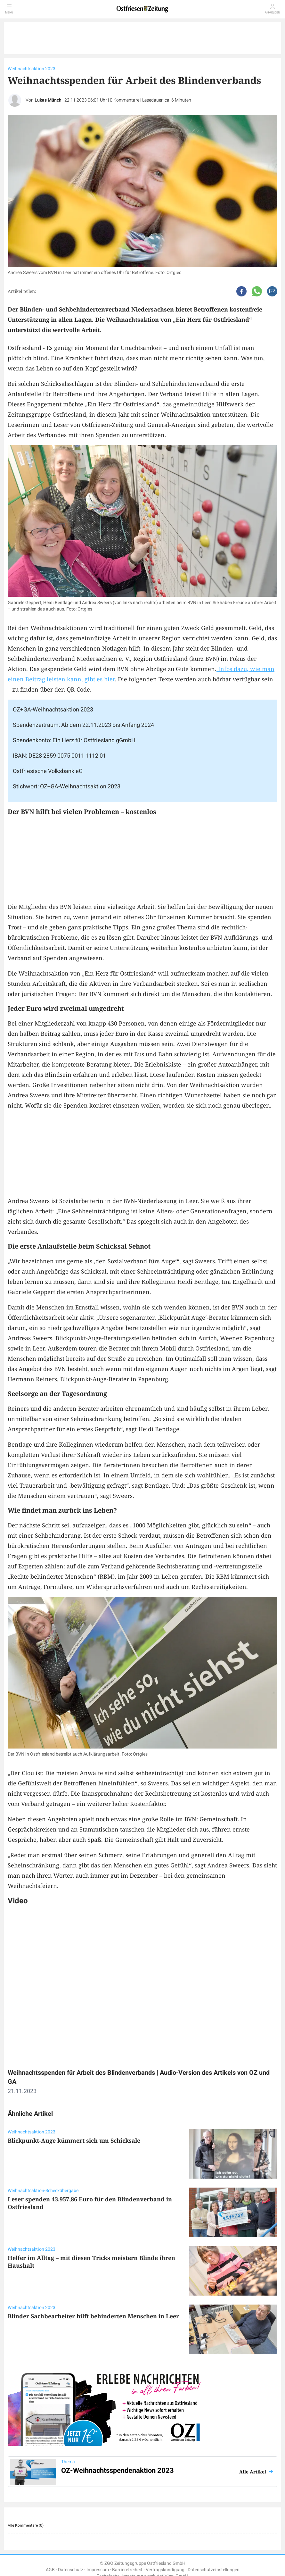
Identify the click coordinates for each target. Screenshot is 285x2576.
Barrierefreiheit (127, 2569)
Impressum (97, 2569)
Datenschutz (70, 2569)
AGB (50, 2569)
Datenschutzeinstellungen (214, 2569)
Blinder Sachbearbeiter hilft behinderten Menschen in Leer (93, 2316)
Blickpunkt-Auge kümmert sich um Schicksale (74, 2140)
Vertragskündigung (165, 2569)
